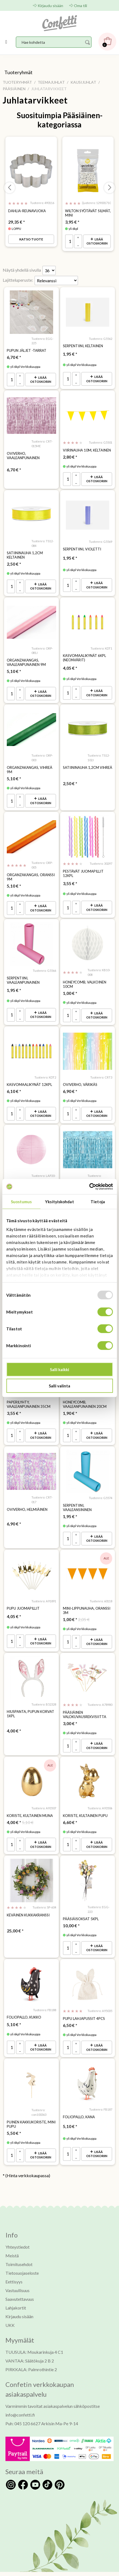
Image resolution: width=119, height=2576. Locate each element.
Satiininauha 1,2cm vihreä (87, 763)
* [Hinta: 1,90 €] (70, 1404)
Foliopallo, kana (79, 2103)
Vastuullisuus (17, 2276)
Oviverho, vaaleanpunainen (23, 454)
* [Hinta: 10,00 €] (71, 1913)
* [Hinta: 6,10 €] (14, 1085)
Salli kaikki (59, 1369)
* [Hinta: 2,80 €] (70, 455)
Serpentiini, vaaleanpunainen (23, 974)
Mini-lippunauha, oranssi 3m (86, 1600)
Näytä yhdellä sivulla (22, 269)
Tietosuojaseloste (22, 2258)
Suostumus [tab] (21, 1201)
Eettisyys (13, 2267)
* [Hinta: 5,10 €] (14, 668)
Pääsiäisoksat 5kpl (81, 1907)
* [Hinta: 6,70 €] (14, 356)
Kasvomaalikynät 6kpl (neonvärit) (84, 654)
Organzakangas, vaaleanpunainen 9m (26, 659)
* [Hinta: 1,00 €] (70, 987)
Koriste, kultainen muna (30, 1804)
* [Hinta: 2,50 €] (14, 561)
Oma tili (80, 5)
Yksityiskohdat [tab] (59, 1201)
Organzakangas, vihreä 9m (29, 765)
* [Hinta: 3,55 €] (70, 878)
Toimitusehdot (19, 2249)
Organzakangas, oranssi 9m (31, 872)
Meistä (12, 2241)
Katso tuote (31, 239)
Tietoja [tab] (98, 1201)
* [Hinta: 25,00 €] (15, 1918)
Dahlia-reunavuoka (27, 211)
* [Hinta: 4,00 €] (14, 1719)
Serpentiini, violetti (82, 546)
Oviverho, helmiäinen (27, 1500)
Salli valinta (59, 1385)
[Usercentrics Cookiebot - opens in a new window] (89, 1186)
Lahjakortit (15, 2293)
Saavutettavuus (19, 2284)
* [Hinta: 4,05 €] (70, 664)
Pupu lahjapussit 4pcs (84, 2006)
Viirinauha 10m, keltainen (87, 448)
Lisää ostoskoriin (97, 241)
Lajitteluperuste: (18, 279)
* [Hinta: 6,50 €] (70, 2012)
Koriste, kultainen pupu (85, 1804)
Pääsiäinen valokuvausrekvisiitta (84, 1704)
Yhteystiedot (17, 2232)
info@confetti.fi (20, 2400)
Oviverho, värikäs (80, 1078)
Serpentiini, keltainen (83, 345)
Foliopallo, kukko (24, 2004)
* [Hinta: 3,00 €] (70, 1712)
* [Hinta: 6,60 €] (70, 1810)
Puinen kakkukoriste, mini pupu (31, 2110)
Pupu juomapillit (23, 1598)
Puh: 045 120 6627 (22, 2409)
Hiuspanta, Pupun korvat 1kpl (30, 1703)
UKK (10, 2310)
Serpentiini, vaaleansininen (77, 1498)
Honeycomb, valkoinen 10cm (84, 978)
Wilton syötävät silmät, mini (88, 213)
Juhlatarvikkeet (35, 100)
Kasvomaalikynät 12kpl (29, 1078)
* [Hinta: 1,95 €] (70, 353)
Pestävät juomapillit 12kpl (83, 869)
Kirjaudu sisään (50, 5)
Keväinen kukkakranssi (28, 1903)
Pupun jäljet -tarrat (26, 349)
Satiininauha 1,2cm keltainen (25, 553)
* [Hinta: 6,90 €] (70, 1085)
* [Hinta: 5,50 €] (14, 2119)
